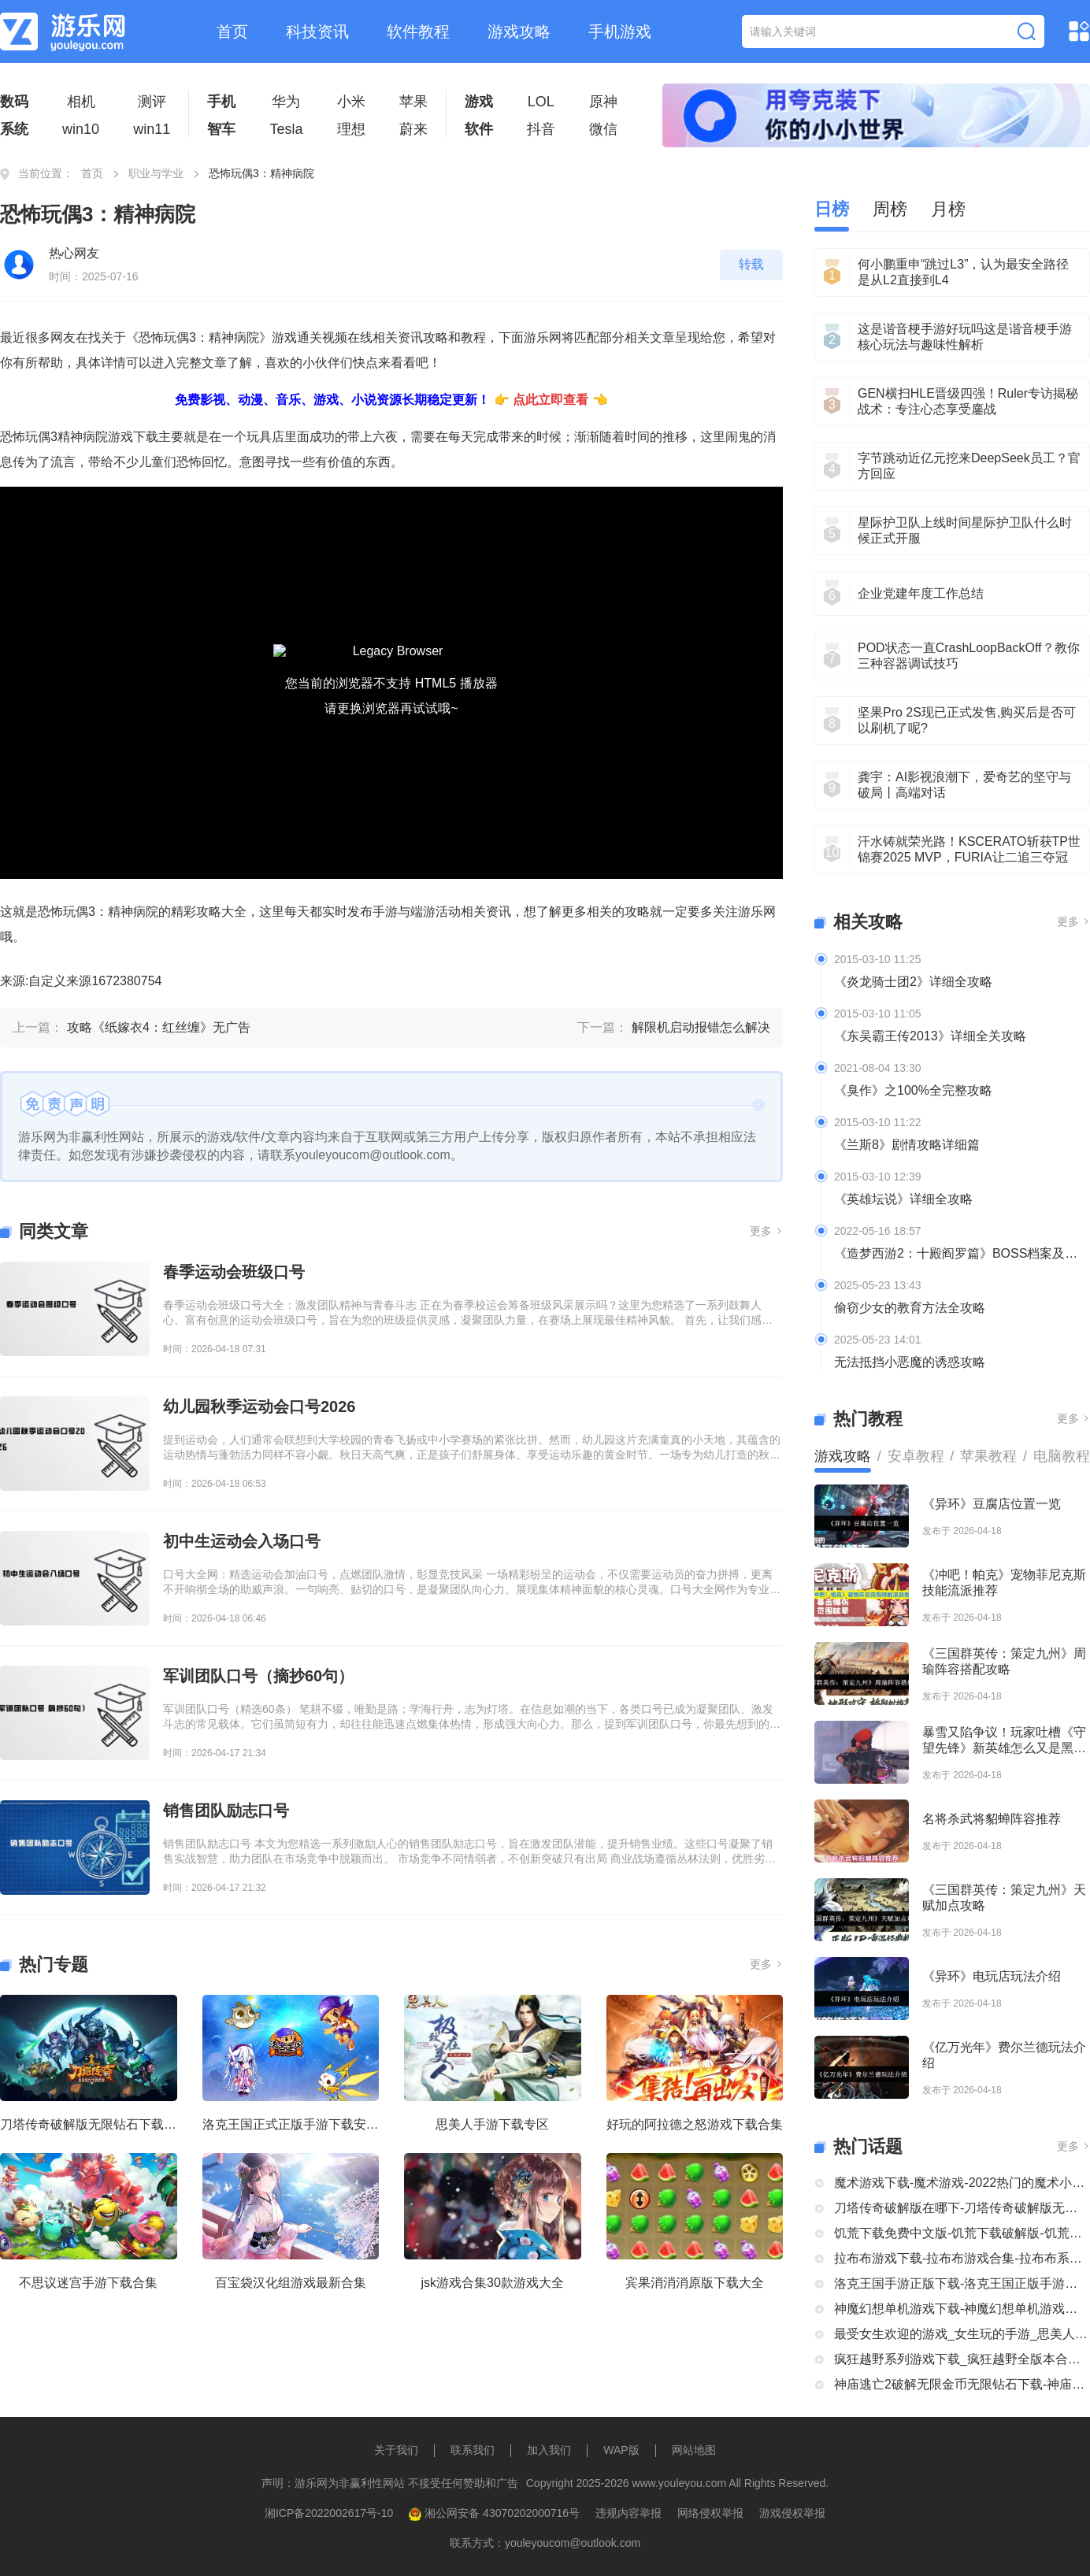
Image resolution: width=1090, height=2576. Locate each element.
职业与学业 (156, 173)
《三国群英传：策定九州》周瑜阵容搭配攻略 (1004, 1661)
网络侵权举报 (710, 2513)
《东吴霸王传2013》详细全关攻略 (930, 1036)
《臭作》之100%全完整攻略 (913, 1090)
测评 (152, 101)
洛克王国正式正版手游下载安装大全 (291, 2124)
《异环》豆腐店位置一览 (991, 1503)
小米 (351, 101)
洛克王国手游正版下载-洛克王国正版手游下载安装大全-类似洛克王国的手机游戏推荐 (962, 2283)
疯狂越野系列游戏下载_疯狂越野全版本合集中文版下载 (962, 2359)
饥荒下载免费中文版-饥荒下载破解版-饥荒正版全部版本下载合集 (962, 2233)
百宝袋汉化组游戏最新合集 (290, 2282)
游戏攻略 (519, 31)
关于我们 (396, 2450)
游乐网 (757, 911)
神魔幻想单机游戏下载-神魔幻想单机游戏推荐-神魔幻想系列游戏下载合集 (962, 2308)
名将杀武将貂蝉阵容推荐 (991, 1818)
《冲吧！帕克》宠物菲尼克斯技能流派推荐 (1004, 1582)
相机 (81, 101)
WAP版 (621, 2450)
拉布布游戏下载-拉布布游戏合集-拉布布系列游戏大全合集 (962, 2258)
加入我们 (549, 2450)
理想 (351, 129)
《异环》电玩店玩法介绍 (991, 1976)
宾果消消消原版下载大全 (694, 2282)
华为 (286, 101)
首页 (232, 31)
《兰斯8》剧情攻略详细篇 (907, 1144)
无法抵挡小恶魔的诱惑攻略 (909, 1362)
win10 (80, 129)
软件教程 (418, 31)
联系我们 (472, 2450)
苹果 (413, 101)
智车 (221, 129)
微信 (603, 129)
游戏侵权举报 (792, 2513)
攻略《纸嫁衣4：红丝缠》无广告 (158, 1027)
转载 (751, 264)
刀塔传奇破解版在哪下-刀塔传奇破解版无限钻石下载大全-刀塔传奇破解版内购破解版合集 (962, 2208)
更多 (766, 1231)
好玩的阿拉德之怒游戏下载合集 (694, 2124)
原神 (603, 101)
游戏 (479, 101)
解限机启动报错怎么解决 (701, 1027)
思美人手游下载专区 (492, 2124)
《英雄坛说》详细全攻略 (903, 1199)
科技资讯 (317, 31)
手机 (221, 101)
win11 (151, 129)
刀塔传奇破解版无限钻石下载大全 (88, 2124)
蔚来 (413, 129)
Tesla (285, 129)
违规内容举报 (628, 2513)
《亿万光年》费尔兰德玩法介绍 (1004, 2055)
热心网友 (74, 253)
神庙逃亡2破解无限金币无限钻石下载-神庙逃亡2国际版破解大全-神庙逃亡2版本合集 (962, 2384)
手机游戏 (619, 31)
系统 (14, 129)
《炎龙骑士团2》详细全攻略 (913, 981)
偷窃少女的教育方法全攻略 (909, 1307)
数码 (14, 101)
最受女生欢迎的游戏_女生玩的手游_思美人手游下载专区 (962, 2334)
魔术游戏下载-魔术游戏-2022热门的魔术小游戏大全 (962, 2182)
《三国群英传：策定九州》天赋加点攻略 (1004, 1897)
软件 (479, 129)
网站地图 (694, 2450)
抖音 (541, 129)
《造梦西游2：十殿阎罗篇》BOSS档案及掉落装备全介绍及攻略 (962, 1253)
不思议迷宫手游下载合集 (88, 2282)
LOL (541, 101)
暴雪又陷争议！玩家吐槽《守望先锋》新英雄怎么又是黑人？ (1004, 1740)
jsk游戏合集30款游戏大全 (492, 2282)
